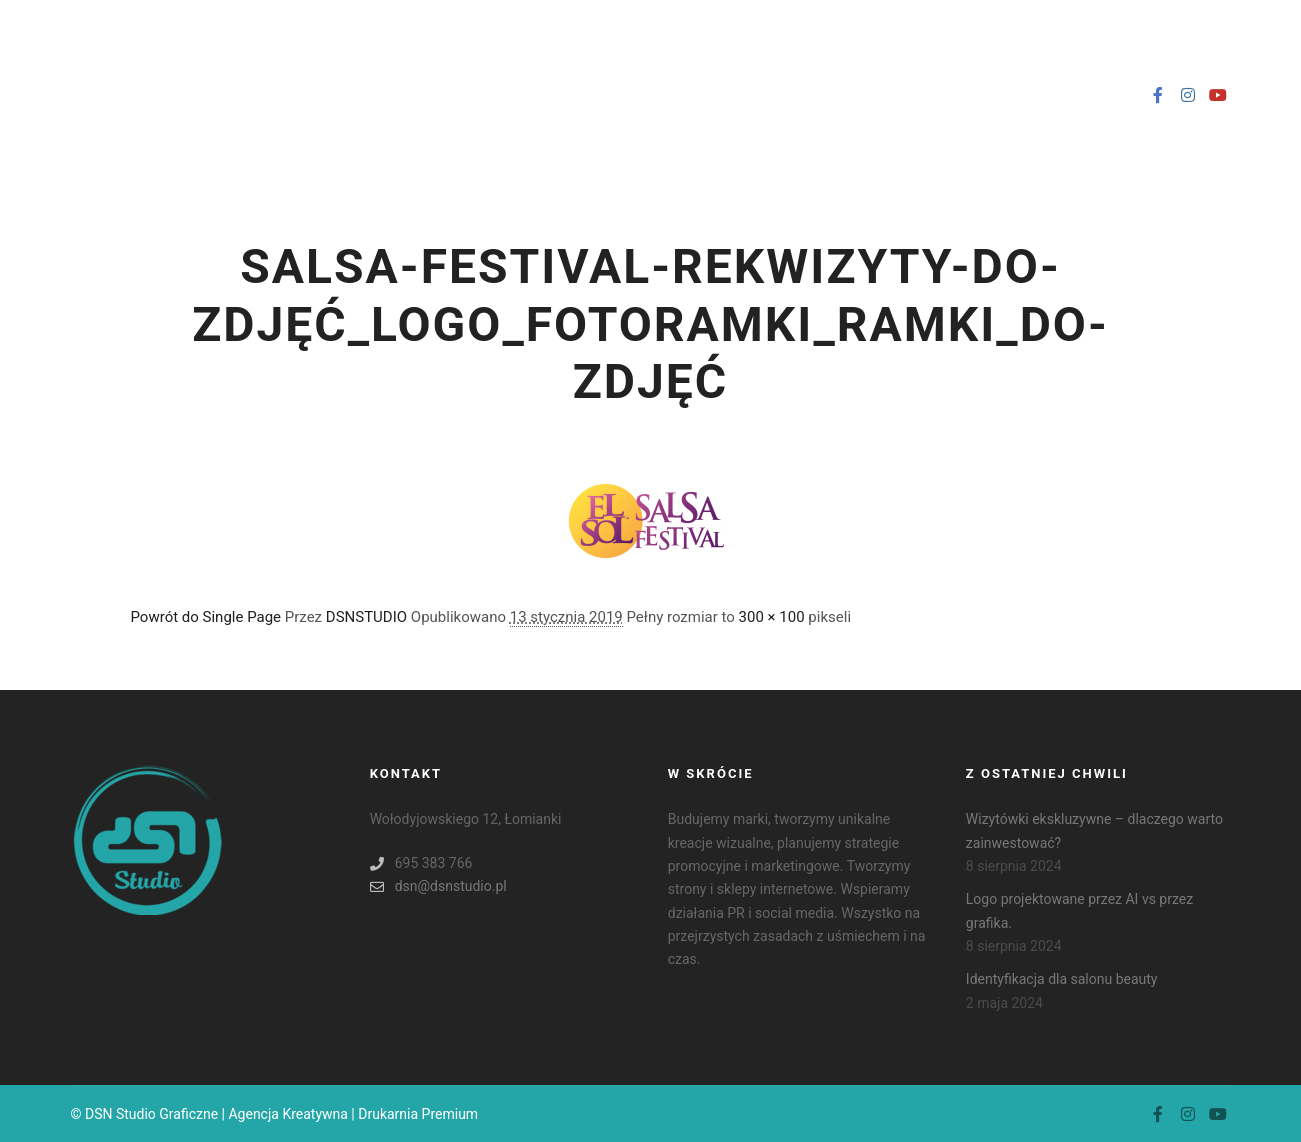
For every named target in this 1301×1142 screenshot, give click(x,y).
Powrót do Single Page (206, 617)
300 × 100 (772, 617)
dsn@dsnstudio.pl (438, 886)
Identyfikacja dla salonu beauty (1062, 979)
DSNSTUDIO (366, 617)
